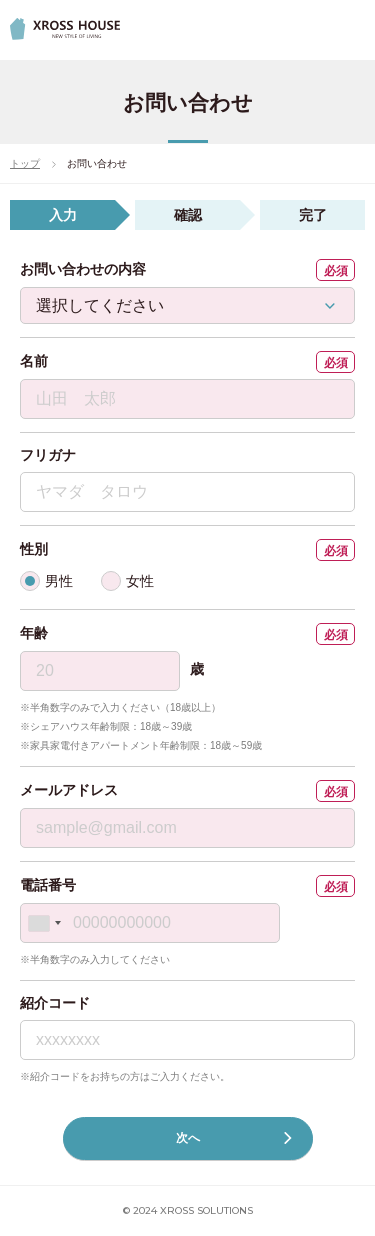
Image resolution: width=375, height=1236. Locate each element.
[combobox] (44, 923)
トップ (25, 163)
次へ (234, 1138)
